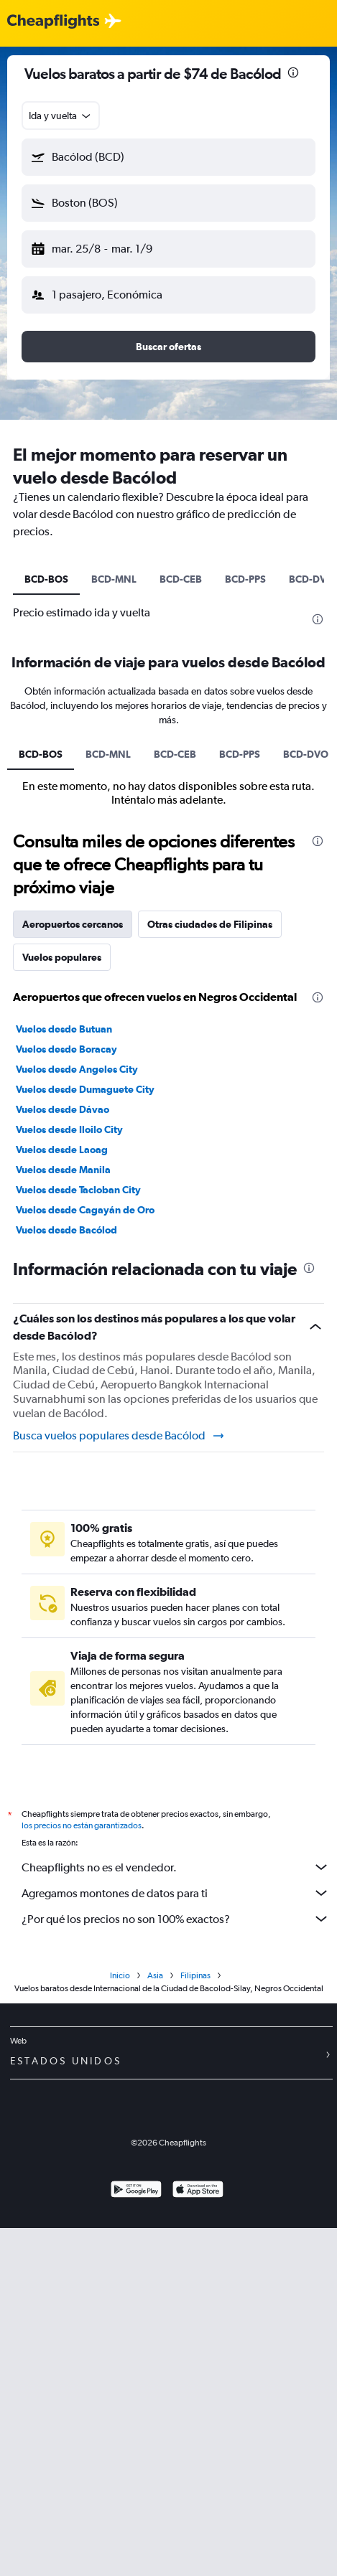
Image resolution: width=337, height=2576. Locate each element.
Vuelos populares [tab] (61, 957)
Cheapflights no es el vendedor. (176, 1867)
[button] (168, 157)
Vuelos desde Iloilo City (69, 1129)
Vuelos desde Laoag (62, 1149)
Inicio (120, 1975)
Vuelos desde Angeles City (77, 1069)
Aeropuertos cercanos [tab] (72, 924)
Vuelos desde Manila (63, 1169)
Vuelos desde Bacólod (66, 1230)
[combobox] (61, 115)
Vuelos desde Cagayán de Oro (85, 1210)
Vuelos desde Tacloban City (78, 1189)
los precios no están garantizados (82, 1825)
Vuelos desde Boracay (66, 1049)
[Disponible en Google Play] (136, 2191)
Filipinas (195, 1975)
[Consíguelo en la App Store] (198, 2191)
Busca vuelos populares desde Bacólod (119, 1436)
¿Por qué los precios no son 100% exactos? (176, 1918)
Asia (155, 1975)
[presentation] (293, 72)
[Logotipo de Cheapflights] (53, 22)
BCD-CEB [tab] (181, 579)
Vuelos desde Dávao (62, 1109)
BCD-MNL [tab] (114, 579)
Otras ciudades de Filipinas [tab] (209, 924)
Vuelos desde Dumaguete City (85, 1089)
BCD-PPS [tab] (245, 579)
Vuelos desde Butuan (64, 1029)
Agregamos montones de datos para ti (176, 1893)
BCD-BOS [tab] (46, 579)
